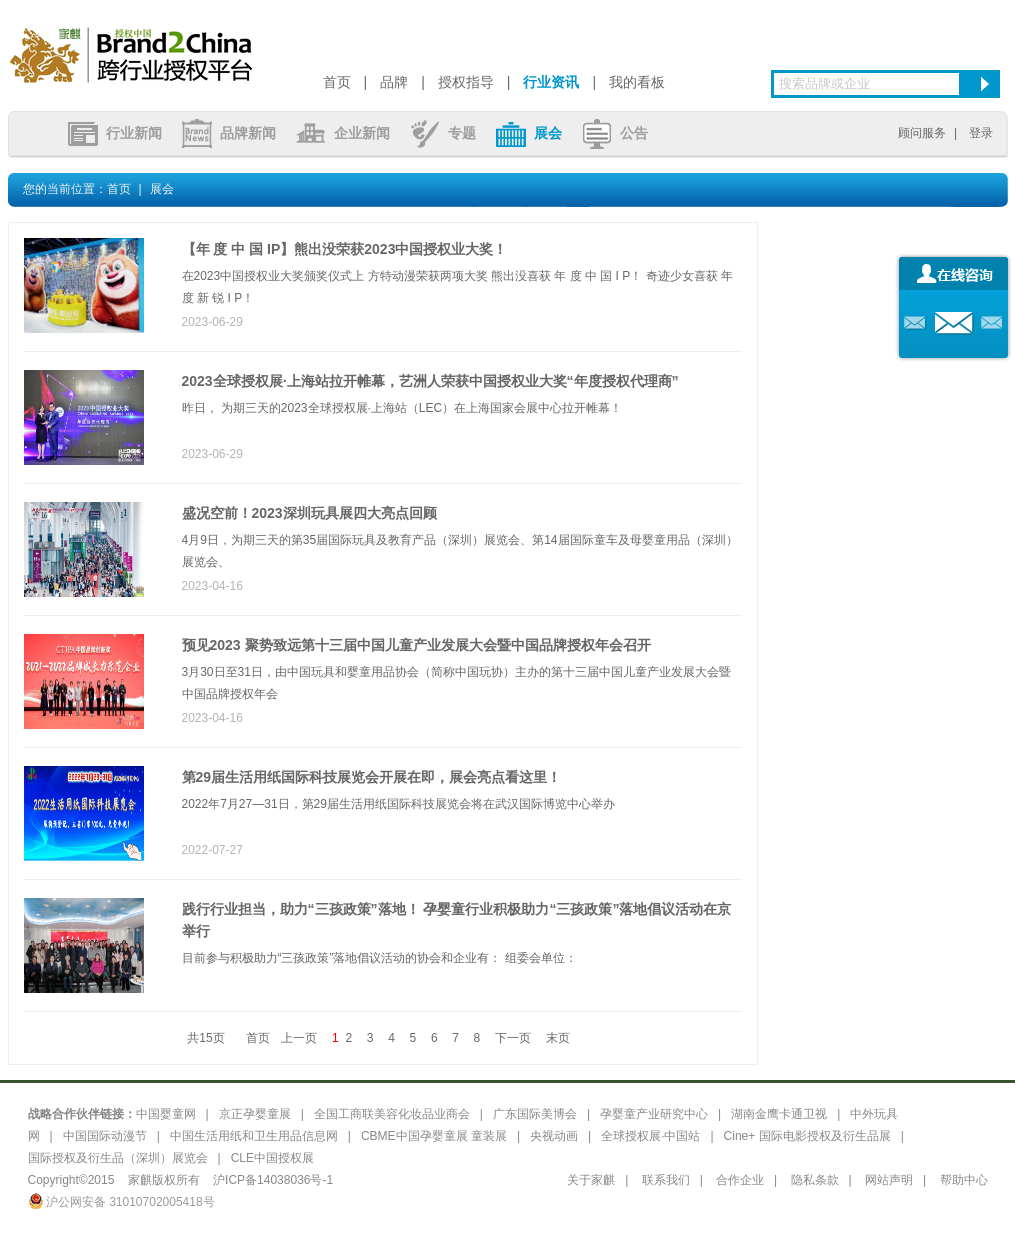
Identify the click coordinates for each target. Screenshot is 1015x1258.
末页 (558, 1038)
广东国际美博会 (535, 1114)
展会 (529, 133)
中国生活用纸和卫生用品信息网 (254, 1136)
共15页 (205, 1038)
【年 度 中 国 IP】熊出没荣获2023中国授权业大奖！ (345, 249)
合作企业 (740, 1180)
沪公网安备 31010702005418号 (121, 1202)
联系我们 (666, 1180)
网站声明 (889, 1180)
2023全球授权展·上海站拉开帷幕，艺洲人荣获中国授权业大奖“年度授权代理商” (430, 381)
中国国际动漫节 (105, 1136)
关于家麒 (591, 1180)
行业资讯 (551, 82)
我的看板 (637, 82)
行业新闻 (115, 133)
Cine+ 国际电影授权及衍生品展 (807, 1136)
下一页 (513, 1038)
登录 (981, 133)
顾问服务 (922, 133)
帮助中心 (964, 1180)
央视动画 (554, 1136)
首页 (337, 82)
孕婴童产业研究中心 (654, 1114)
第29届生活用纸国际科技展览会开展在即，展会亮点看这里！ (372, 777)
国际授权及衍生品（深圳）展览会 (118, 1158)
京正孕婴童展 (255, 1114)
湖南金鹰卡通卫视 (779, 1114)
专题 (443, 133)
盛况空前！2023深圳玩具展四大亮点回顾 (309, 513)
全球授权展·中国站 (650, 1136)
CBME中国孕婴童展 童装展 (434, 1136)
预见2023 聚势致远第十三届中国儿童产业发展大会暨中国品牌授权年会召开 (416, 645)
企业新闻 (343, 133)
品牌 (394, 82)
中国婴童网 (166, 1114)
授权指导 (466, 82)
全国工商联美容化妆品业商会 (392, 1114)
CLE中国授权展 (272, 1158)
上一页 (299, 1038)
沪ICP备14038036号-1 (273, 1180)
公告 (615, 133)
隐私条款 (815, 1180)
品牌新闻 (229, 133)
